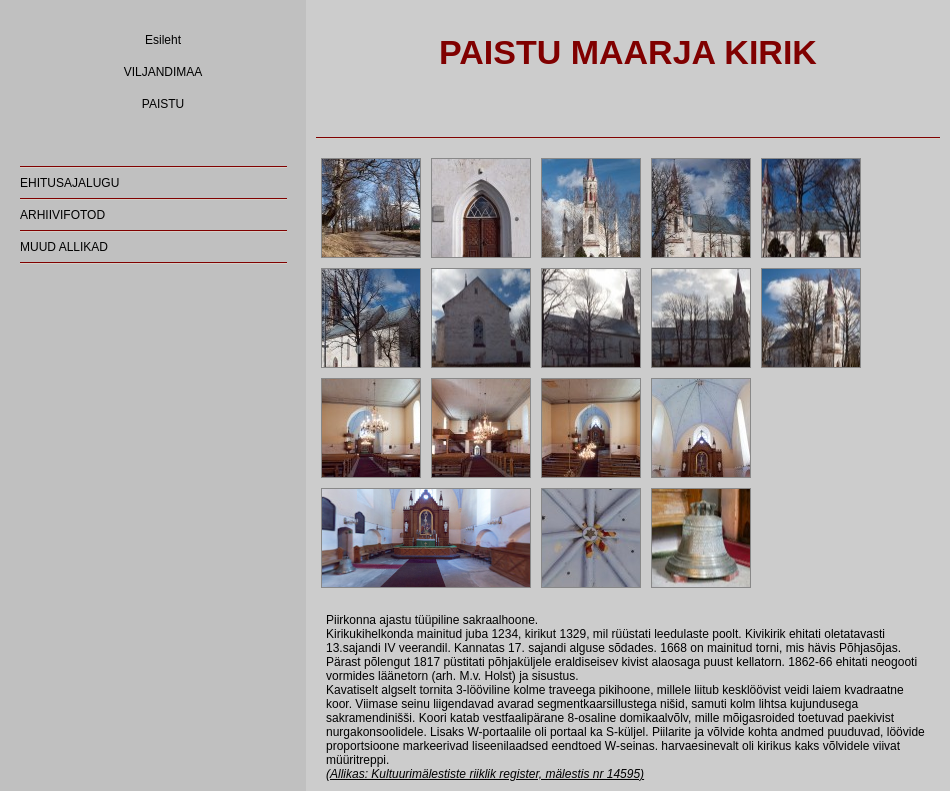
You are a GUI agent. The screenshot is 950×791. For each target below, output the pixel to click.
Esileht (163, 40)
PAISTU (163, 104)
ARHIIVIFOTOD (62, 215)
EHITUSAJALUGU (69, 183)
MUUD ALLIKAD (64, 247)
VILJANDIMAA (163, 72)
